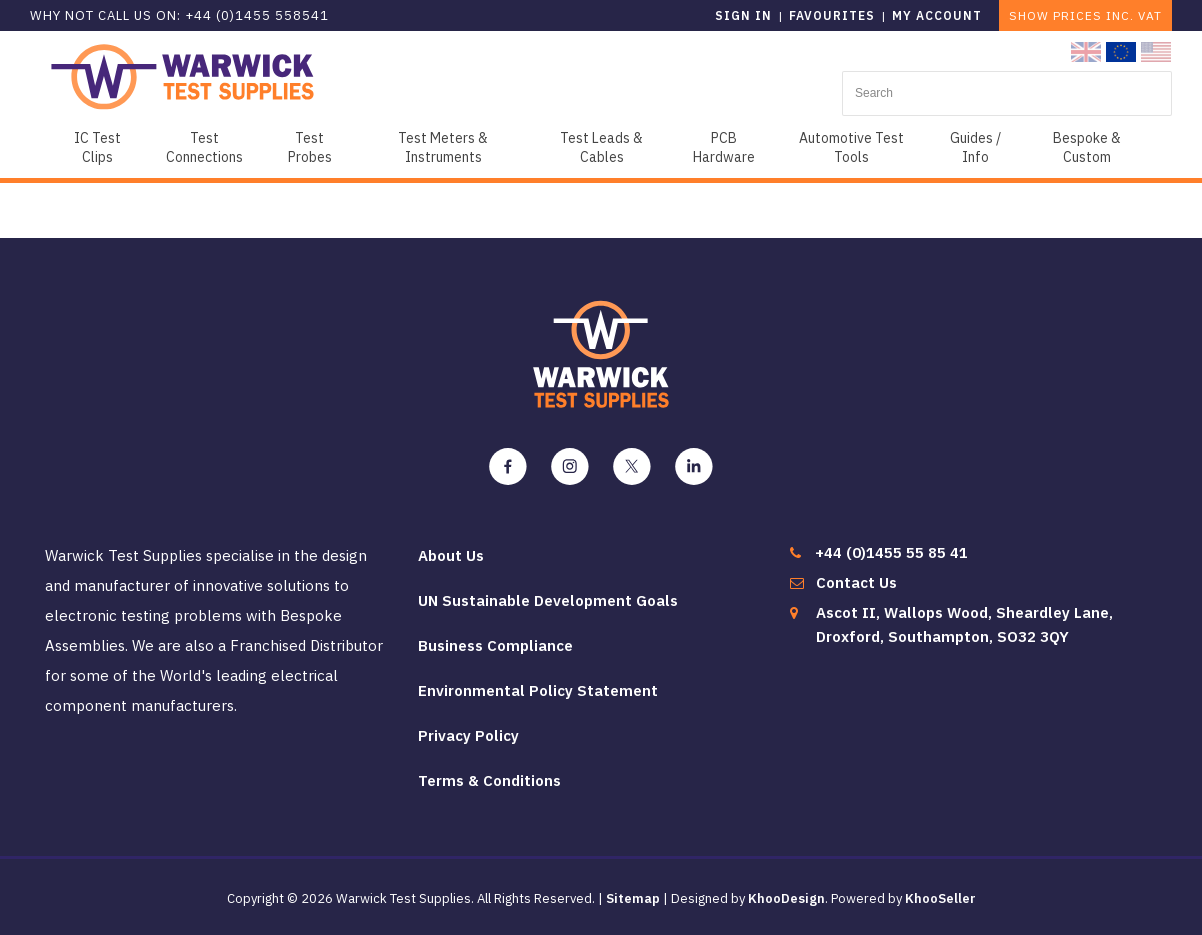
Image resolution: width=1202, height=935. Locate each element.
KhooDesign (786, 898)
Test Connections (204, 147)
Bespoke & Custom (1087, 147)
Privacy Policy (468, 735)
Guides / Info (975, 147)
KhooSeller (940, 898)
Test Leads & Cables (601, 147)
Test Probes (310, 147)
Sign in (743, 15)
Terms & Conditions (489, 780)
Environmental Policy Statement (538, 690)
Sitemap (633, 898)
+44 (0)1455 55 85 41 (891, 552)
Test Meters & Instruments (443, 147)
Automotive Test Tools (851, 147)
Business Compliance (495, 645)
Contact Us (856, 582)
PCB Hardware (724, 147)
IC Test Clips (97, 147)
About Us (451, 555)
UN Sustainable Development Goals (548, 600)
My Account (937, 15)
